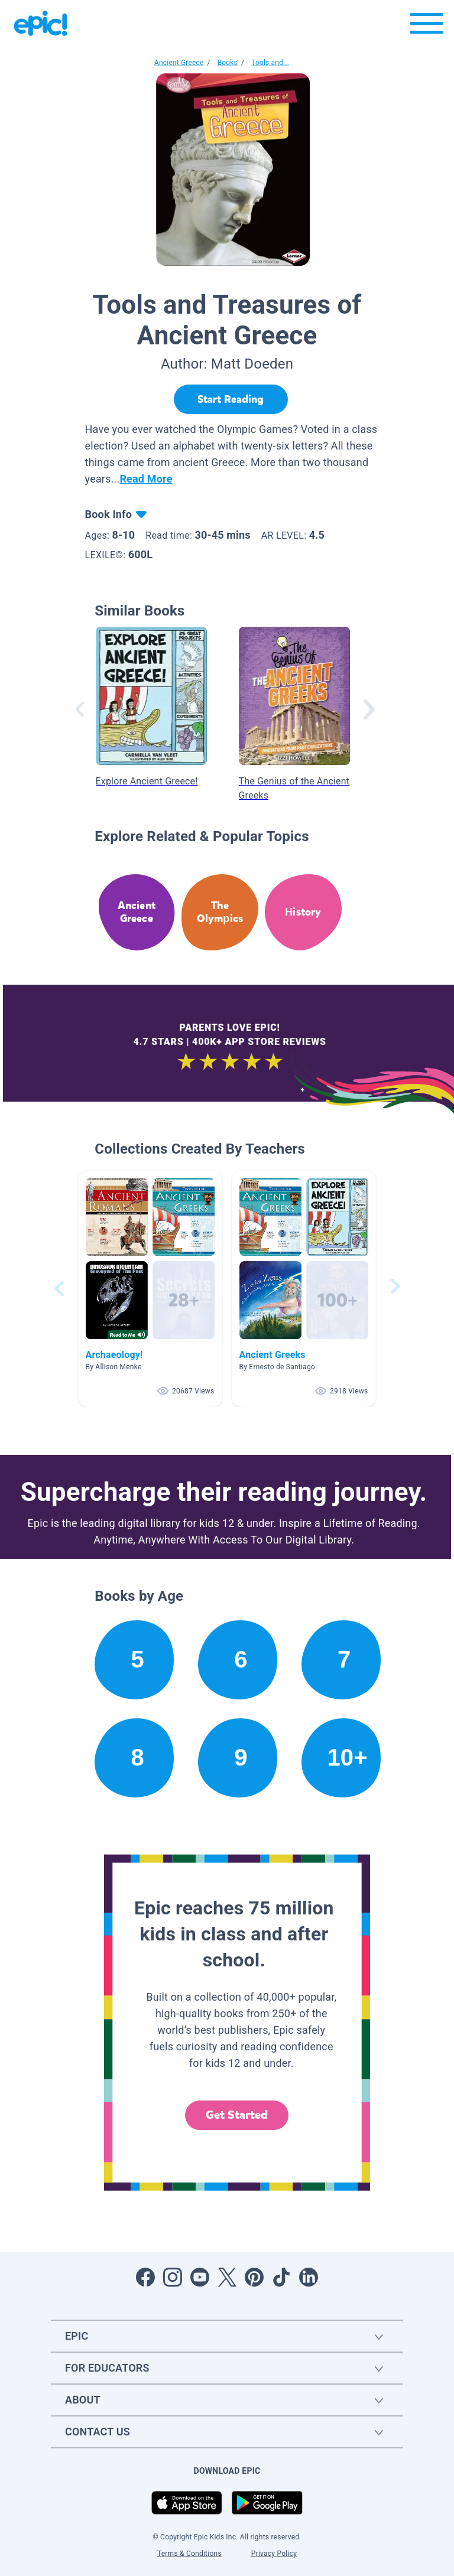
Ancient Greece (179, 62)
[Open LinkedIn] (308, 2277)
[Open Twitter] (227, 2277)
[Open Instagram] (172, 2277)
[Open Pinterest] (254, 2277)
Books (228, 62)
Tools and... (270, 62)
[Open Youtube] (199, 2277)
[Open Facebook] (145, 2277)
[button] (150, 1288)
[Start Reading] (231, 399)
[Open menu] (426, 26)
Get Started (237, 2115)
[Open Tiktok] (281, 2277)
